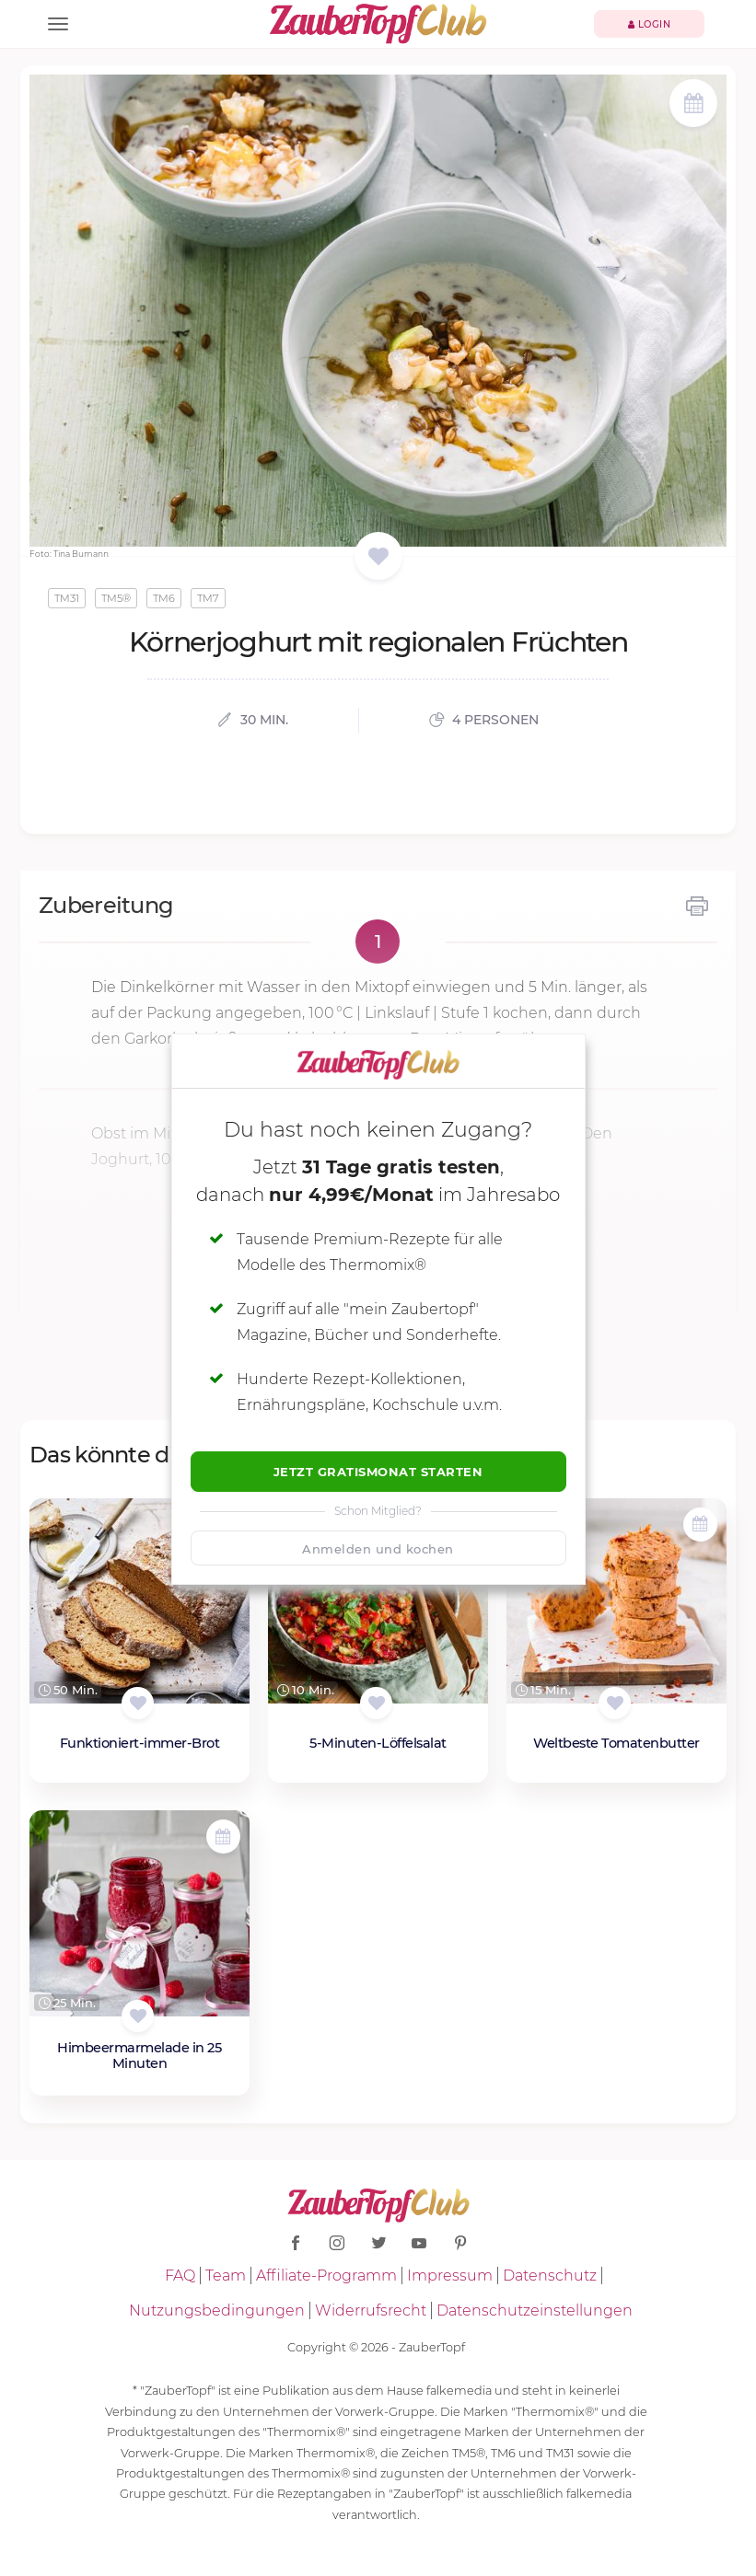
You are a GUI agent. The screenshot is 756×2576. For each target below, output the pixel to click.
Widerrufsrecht (370, 2310)
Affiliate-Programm (326, 2275)
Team (225, 2275)
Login (649, 24)
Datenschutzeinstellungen (534, 2310)
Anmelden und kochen (378, 1549)
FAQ (180, 2275)
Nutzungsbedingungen (217, 2310)
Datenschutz (550, 2275)
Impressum (450, 2275)
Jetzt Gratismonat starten (378, 1471)
